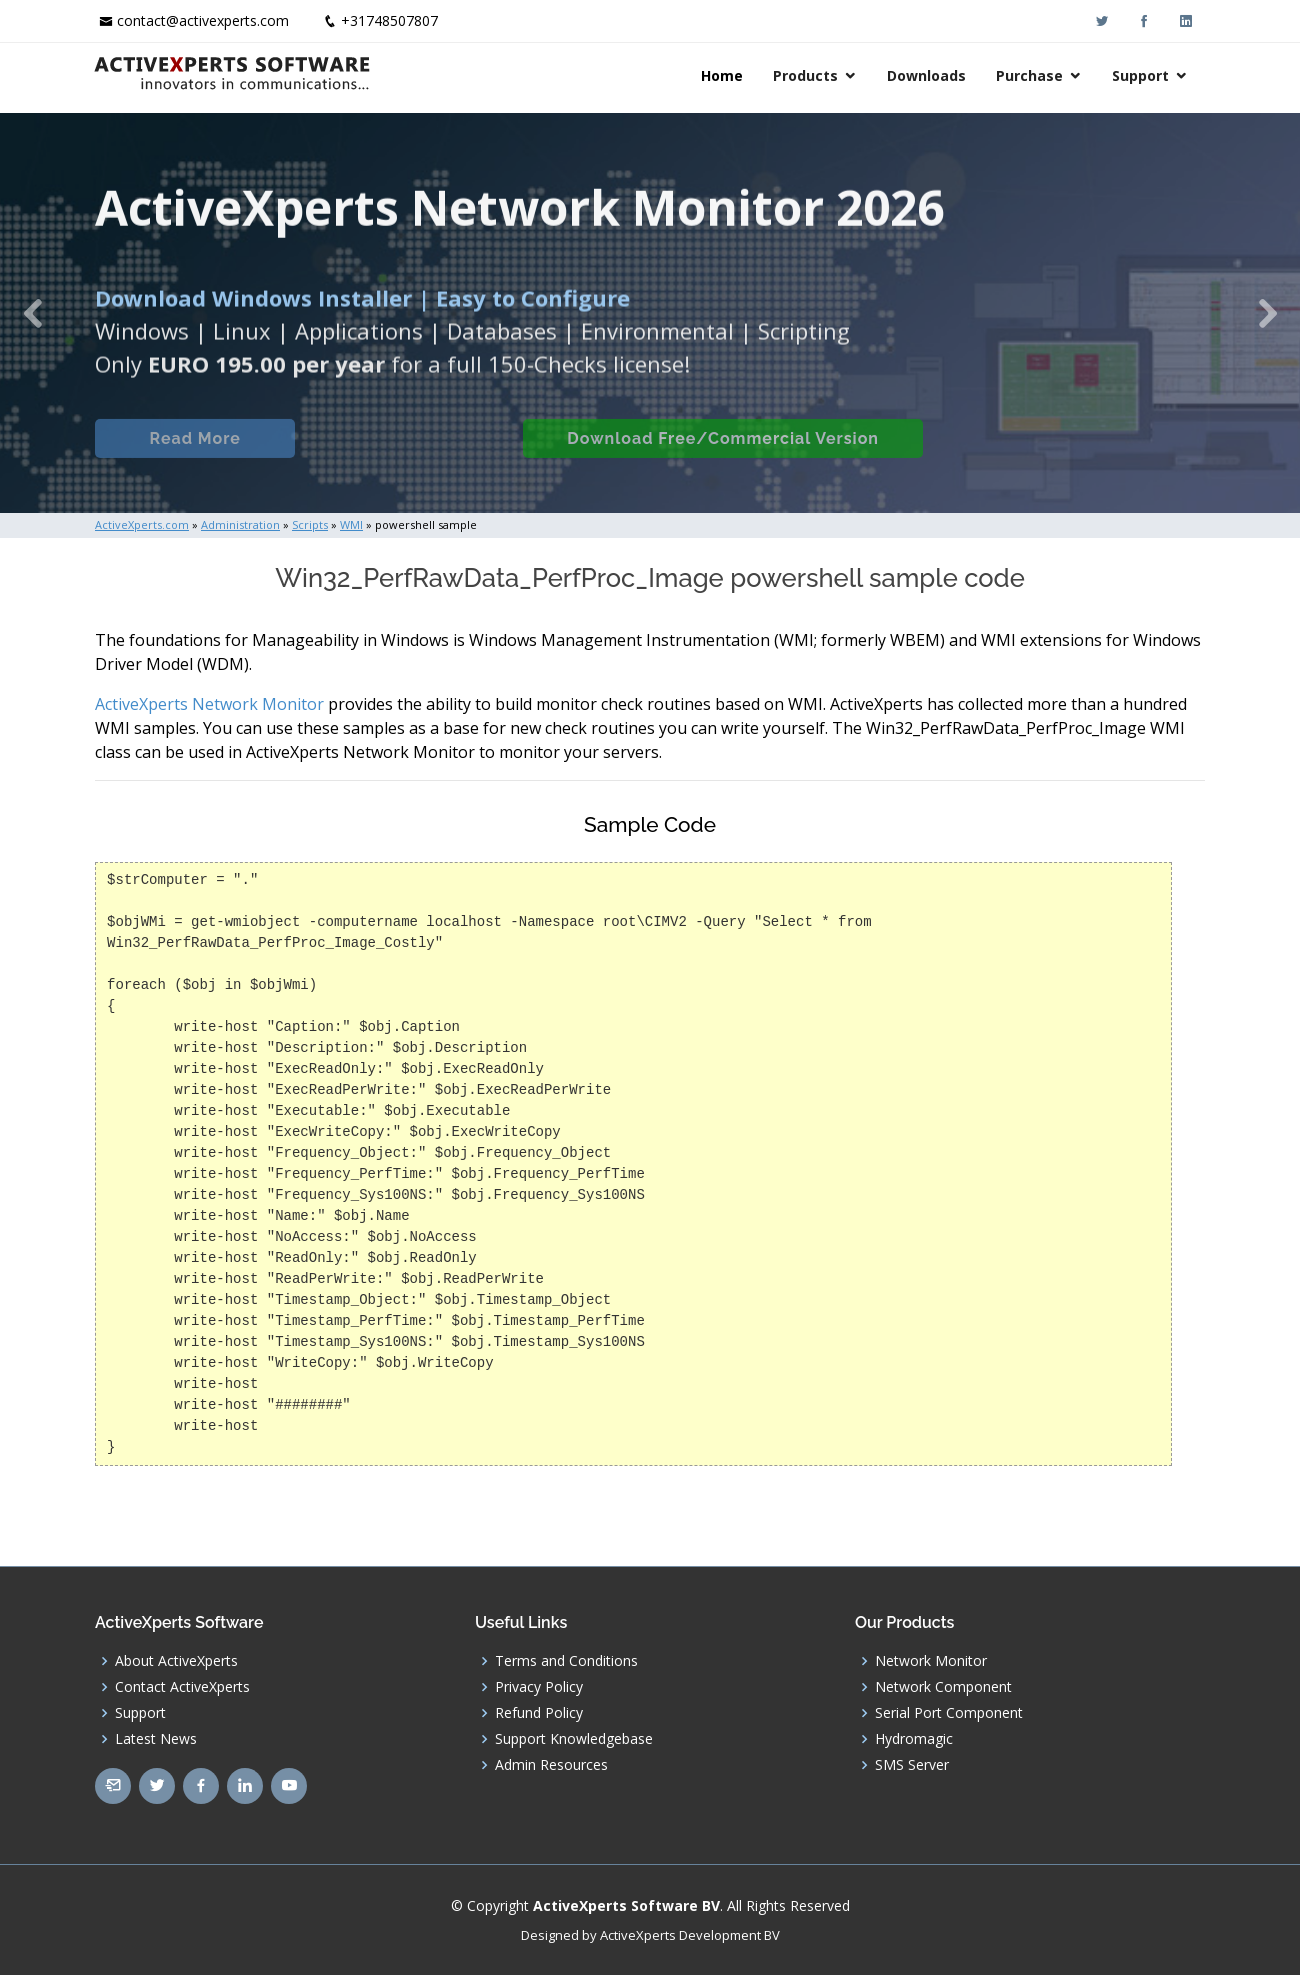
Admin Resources (551, 1765)
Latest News (156, 1739)
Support (1142, 75)
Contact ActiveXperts (182, 1687)
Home (724, 75)
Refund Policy (539, 1713)
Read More (194, 454)
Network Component (943, 1687)
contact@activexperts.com (203, 20)
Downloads (928, 75)
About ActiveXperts (176, 1661)
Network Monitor (931, 1661)
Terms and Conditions (566, 1661)
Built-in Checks (408, 454)
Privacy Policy (539, 1687)
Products (807, 75)
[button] (32, 313)
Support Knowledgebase (574, 1739)
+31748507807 (389, 20)
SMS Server (912, 1765)
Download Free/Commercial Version (723, 454)
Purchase (1031, 75)
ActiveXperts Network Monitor (209, 704)
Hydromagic (914, 1739)
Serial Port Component (949, 1713)
